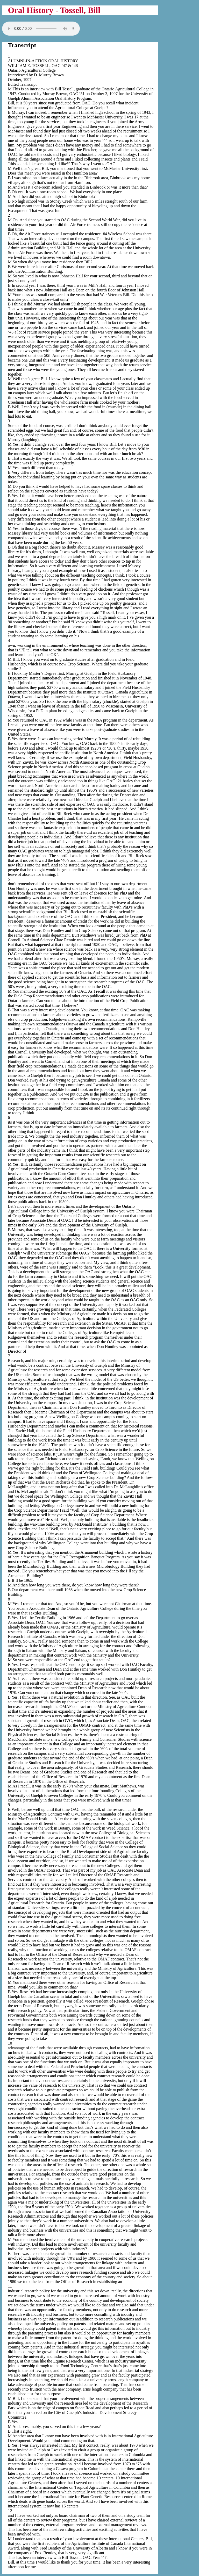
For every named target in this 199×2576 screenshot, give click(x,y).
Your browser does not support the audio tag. (41, 29)
